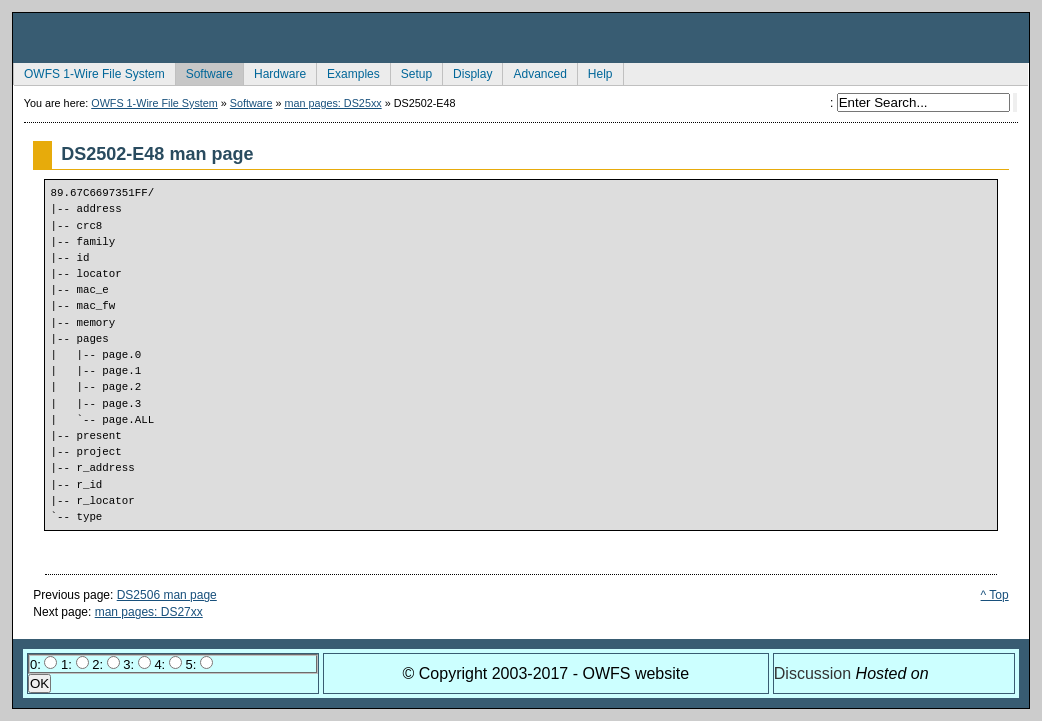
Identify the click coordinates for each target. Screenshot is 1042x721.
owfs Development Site (521, 38)
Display (467, 72)
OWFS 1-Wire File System (89, 72)
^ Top (995, 595)
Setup (411, 72)
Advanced (534, 72)
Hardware (274, 72)
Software (204, 72)
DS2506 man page (167, 595)
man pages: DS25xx (332, 103)
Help (595, 72)
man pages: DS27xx (149, 612)
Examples (348, 72)
